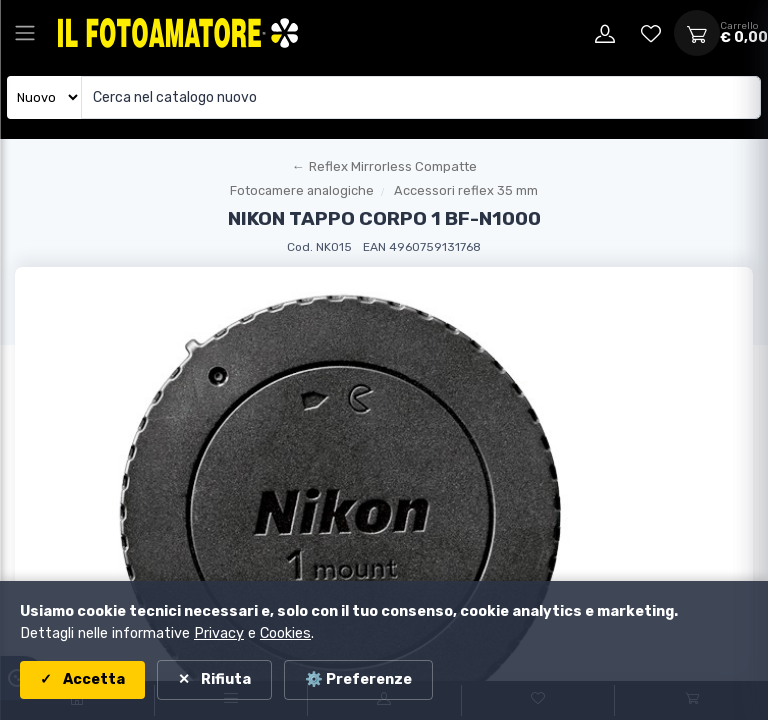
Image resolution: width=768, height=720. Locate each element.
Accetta (92, 679)
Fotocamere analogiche (302, 190)
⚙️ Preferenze (358, 679)
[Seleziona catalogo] (44, 97)
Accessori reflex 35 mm (466, 190)
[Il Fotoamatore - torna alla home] (178, 32)
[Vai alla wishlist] (651, 33)
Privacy (219, 633)
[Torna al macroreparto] (384, 167)
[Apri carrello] (697, 33)
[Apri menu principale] (25, 33)
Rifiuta (224, 679)
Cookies (285, 633)
